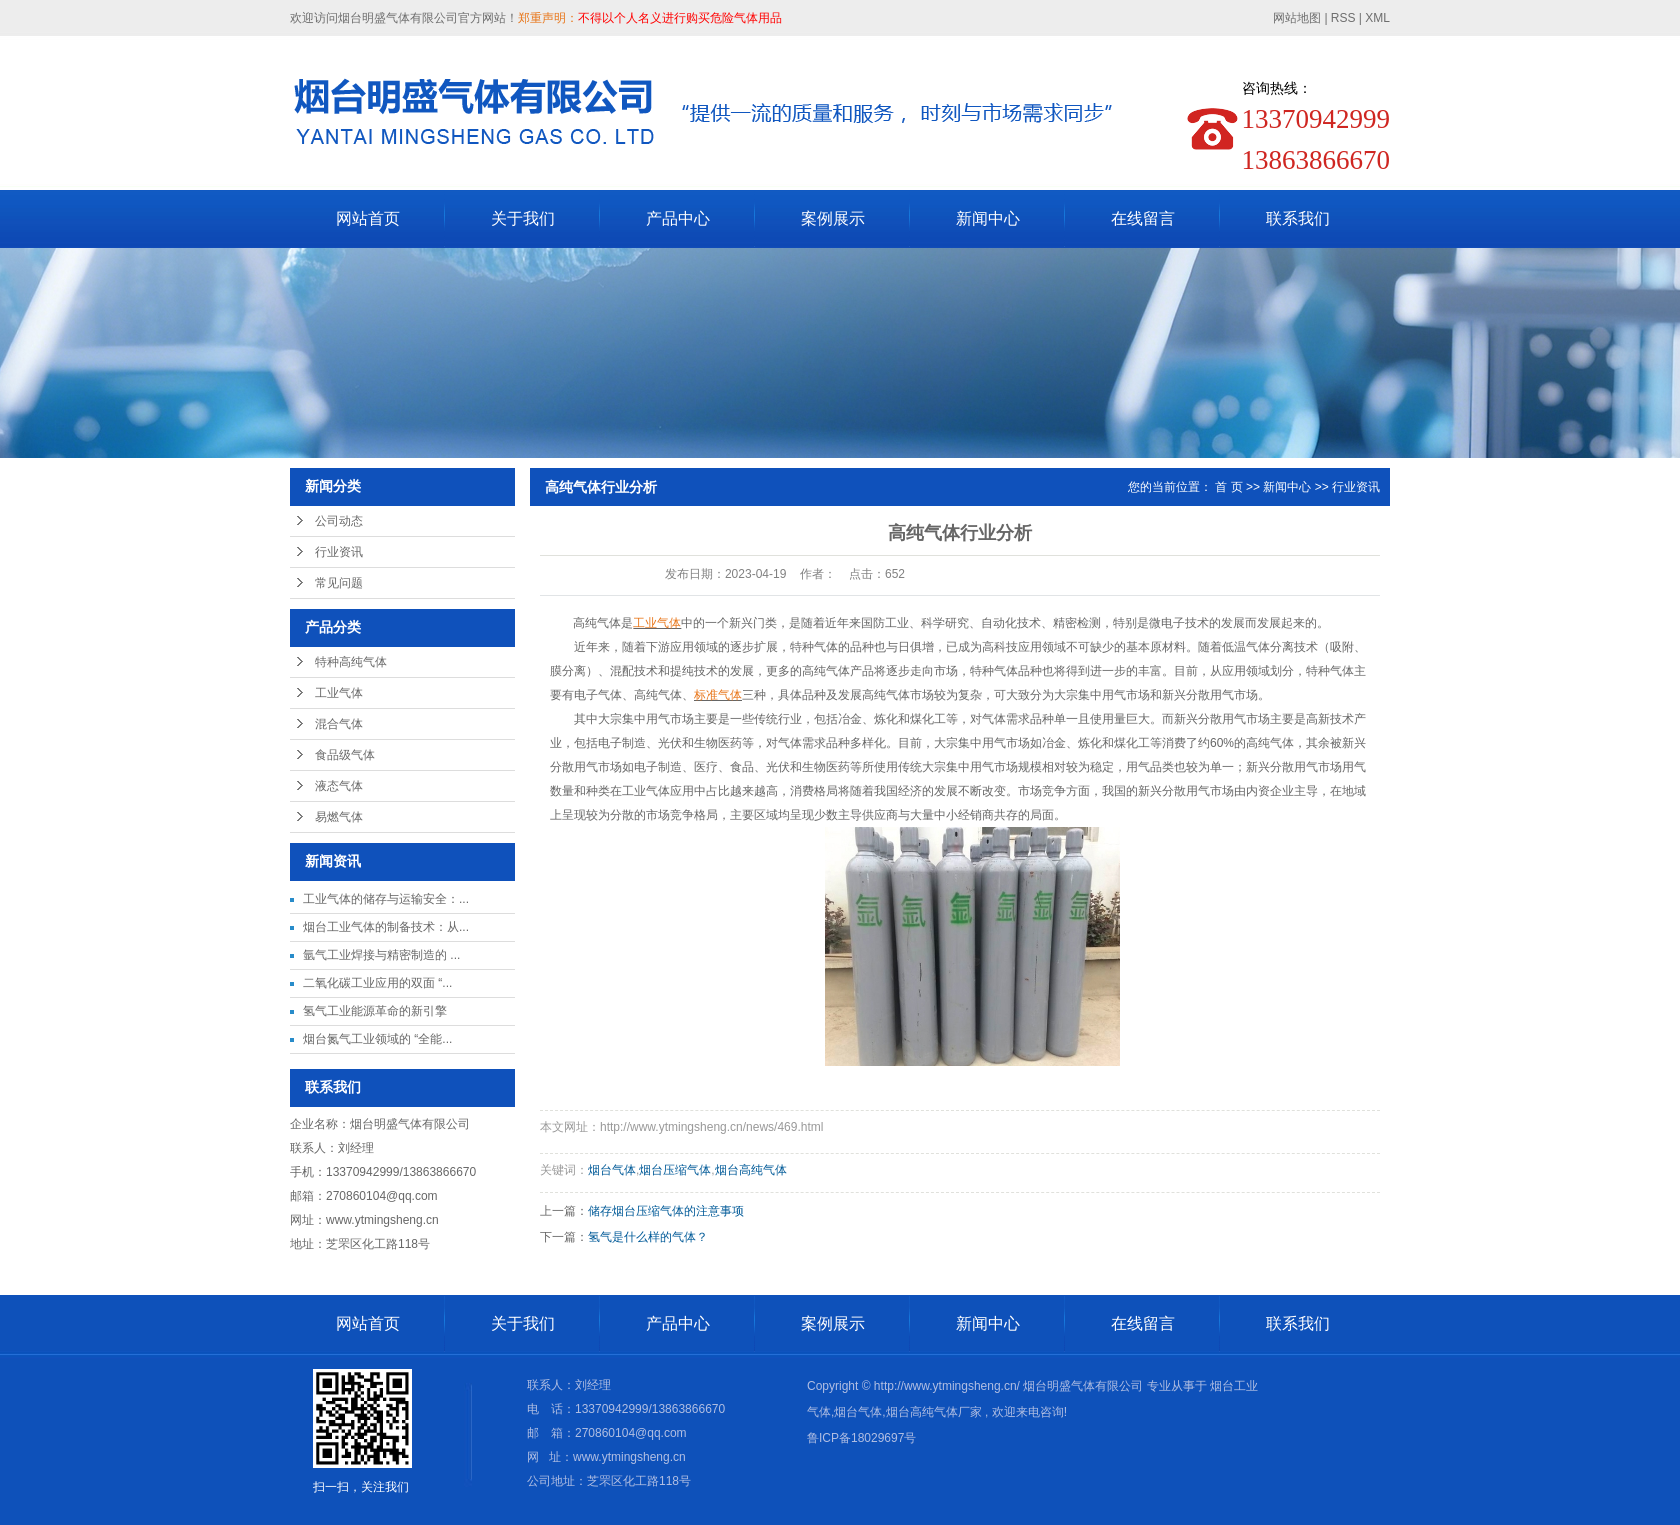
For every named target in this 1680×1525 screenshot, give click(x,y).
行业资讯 (339, 552)
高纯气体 (595, 623)
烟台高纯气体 (751, 1170)
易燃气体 (339, 817)
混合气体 (339, 724)
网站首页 (368, 218)
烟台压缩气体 (675, 1170)
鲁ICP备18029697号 (861, 1438)
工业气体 (339, 693)
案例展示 (833, 218)
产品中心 (678, 218)
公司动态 (339, 521)
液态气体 (339, 786)
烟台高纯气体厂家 (934, 1412)
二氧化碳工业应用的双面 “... (377, 983)
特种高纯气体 (351, 662)
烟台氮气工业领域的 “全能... (377, 1039)
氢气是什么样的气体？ (648, 1237)
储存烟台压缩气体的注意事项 (666, 1211)
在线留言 (1143, 218)
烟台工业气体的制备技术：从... (386, 927)
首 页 (1228, 487)
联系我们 (1298, 218)
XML (1377, 18)
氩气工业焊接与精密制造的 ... (381, 955)
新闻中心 (988, 218)
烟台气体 (612, 1170)
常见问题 (339, 583)
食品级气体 (345, 755)
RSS (1343, 18)
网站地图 (1298, 18)
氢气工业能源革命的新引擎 (375, 1011)
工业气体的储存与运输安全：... (386, 899)
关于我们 (523, 218)
